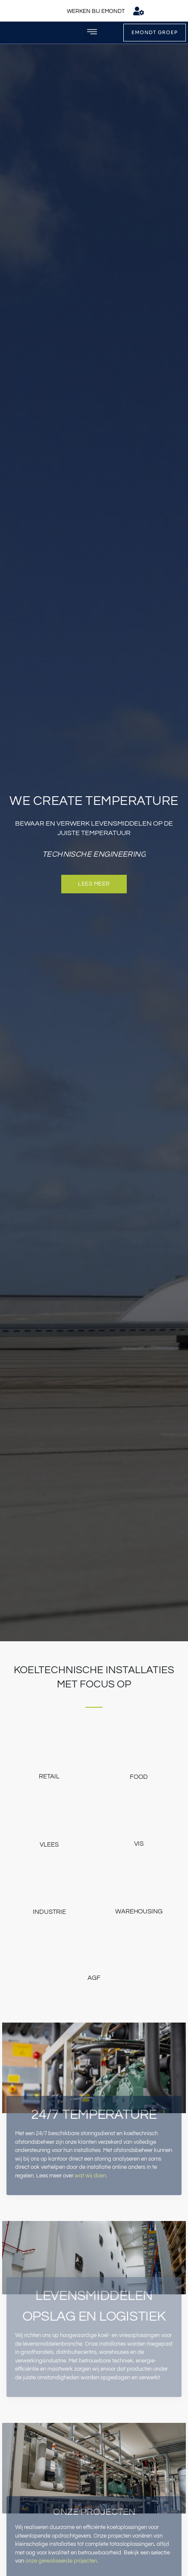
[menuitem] (160, 11)
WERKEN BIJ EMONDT (96, 11)
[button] (92, 32)
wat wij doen (90, 2176)
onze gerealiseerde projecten (61, 2561)
